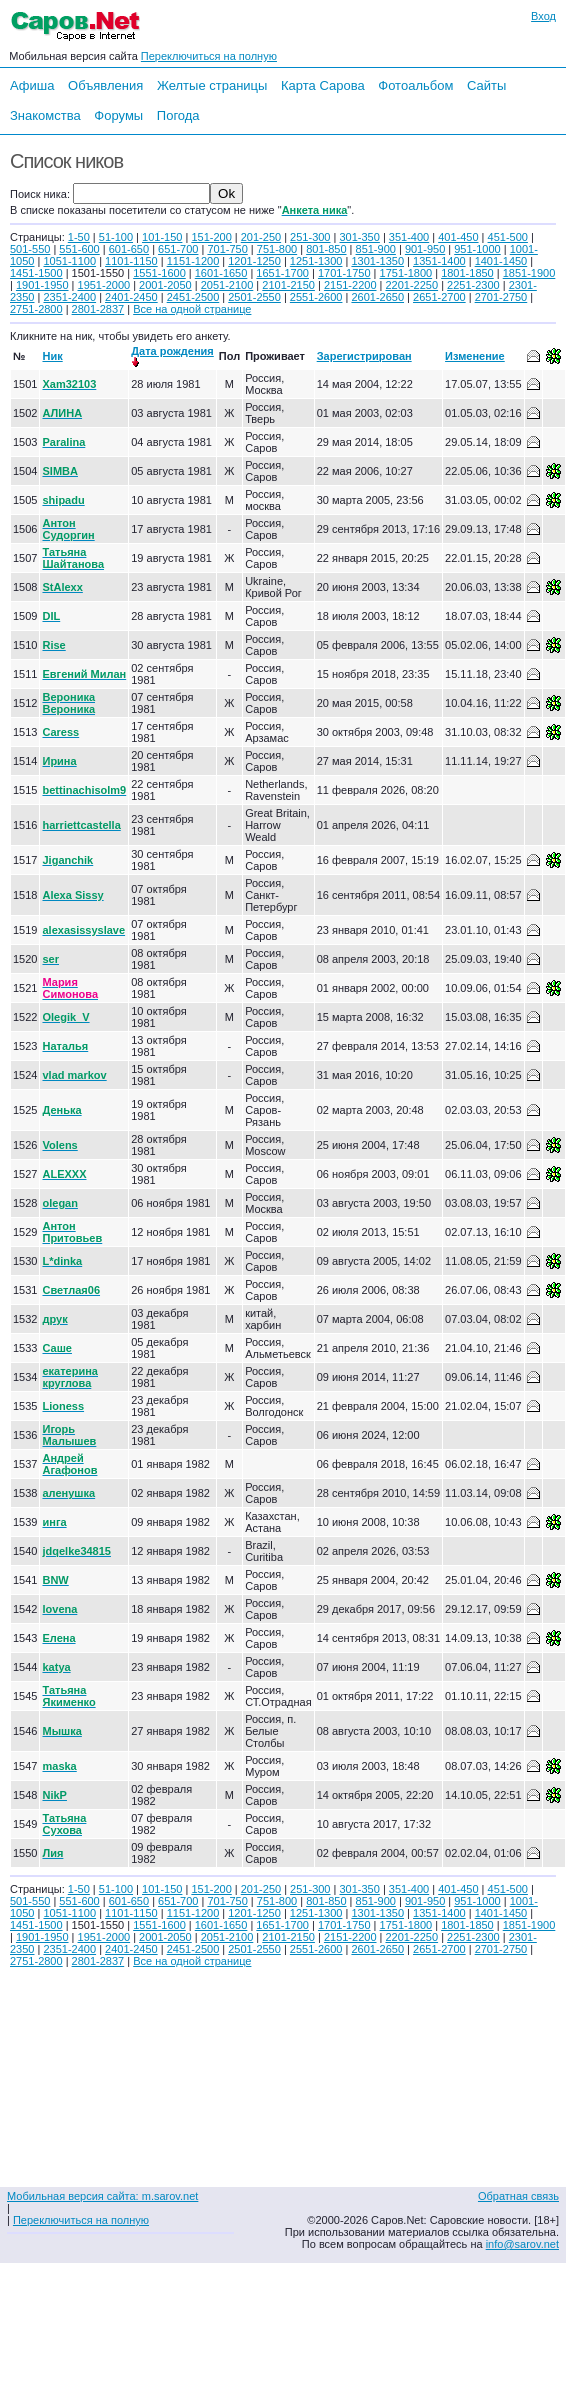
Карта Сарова (323, 85)
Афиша (32, 85)
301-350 (359, 237)
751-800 (277, 249)
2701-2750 (501, 297)
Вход (543, 16)
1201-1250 (254, 261)
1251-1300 (316, 261)
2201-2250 (411, 285)
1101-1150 (131, 261)
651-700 (178, 249)
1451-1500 (36, 273)
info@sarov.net (522, 2244)
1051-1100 (69, 261)
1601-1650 (221, 273)
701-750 (227, 249)
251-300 (310, 237)
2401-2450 (131, 297)
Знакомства (45, 115)
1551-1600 (159, 273)
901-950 (425, 249)
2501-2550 (254, 297)
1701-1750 (344, 273)
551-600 (79, 249)
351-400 (409, 237)
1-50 (79, 237)
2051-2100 (227, 285)
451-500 (508, 237)
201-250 (261, 237)
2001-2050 (165, 285)
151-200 (211, 237)
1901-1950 (42, 285)
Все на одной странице (192, 309)
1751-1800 (406, 273)
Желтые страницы (212, 85)
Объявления (105, 85)
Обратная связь (518, 2196)
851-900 (376, 249)
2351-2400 (69, 297)
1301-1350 (377, 261)
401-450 (458, 237)
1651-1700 (282, 273)
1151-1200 (193, 261)
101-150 (162, 237)
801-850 (326, 249)
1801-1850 (467, 273)
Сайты (486, 85)
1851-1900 (529, 273)
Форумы (118, 115)
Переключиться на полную (209, 56)
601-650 (129, 249)
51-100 (116, 237)
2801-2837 (98, 309)
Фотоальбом (415, 85)
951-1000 (477, 249)
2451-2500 (193, 297)
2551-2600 (316, 297)
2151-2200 (350, 285)
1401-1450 (501, 261)
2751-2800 (36, 309)
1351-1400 (439, 261)
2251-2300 (473, 285)
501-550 (30, 249)
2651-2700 (439, 297)
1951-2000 (104, 285)
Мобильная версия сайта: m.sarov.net (102, 2196)
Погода (178, 115)
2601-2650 (377, 297)
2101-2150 (288, 285)
